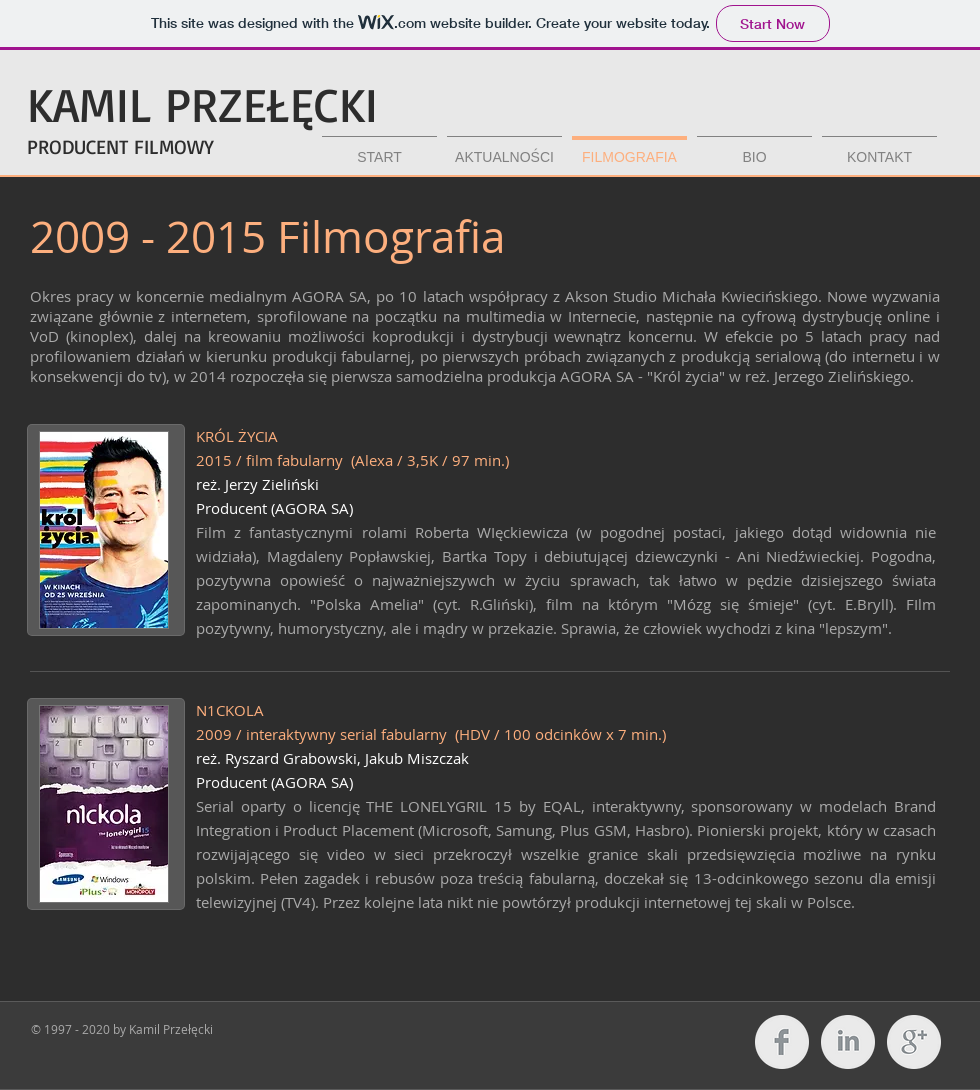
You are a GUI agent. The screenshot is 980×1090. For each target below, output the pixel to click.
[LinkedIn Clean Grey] (848, 1042)
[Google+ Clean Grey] (914, 1042)
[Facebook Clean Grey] (782, 1042)
